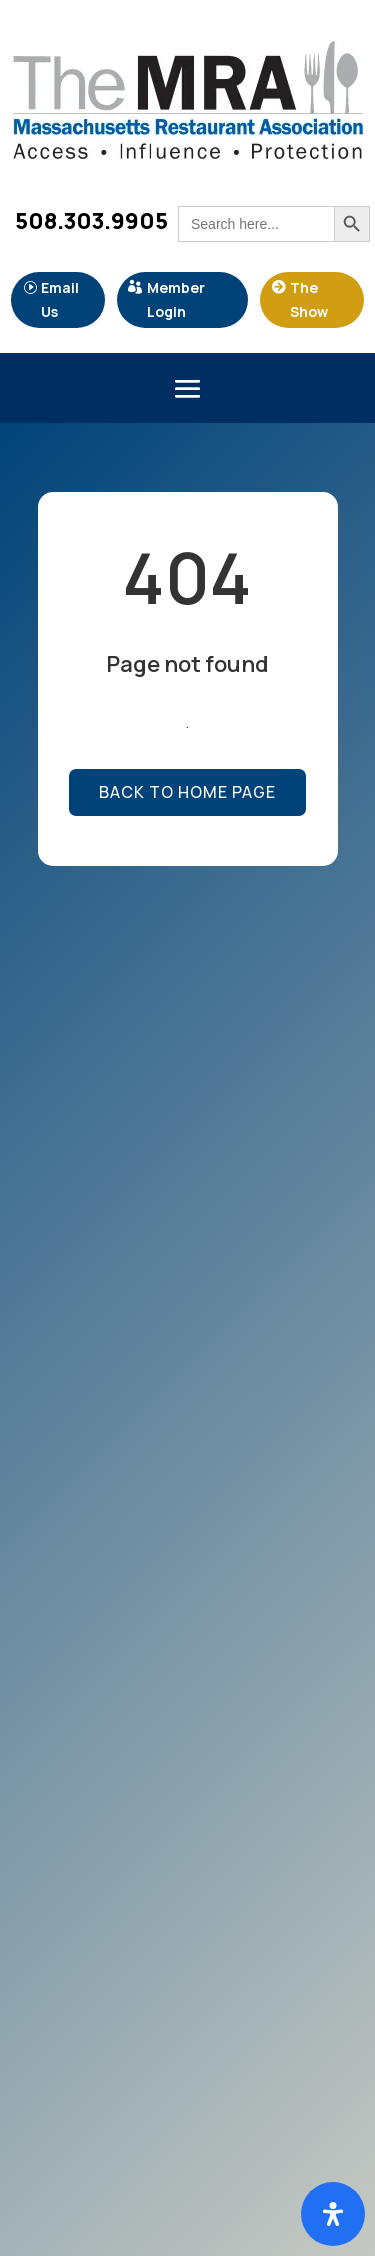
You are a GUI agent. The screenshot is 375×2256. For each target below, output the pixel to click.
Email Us (60, 299)
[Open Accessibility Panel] (333, 2214)
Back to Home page (187, 792)
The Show (309, 299)
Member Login (176, 299)
